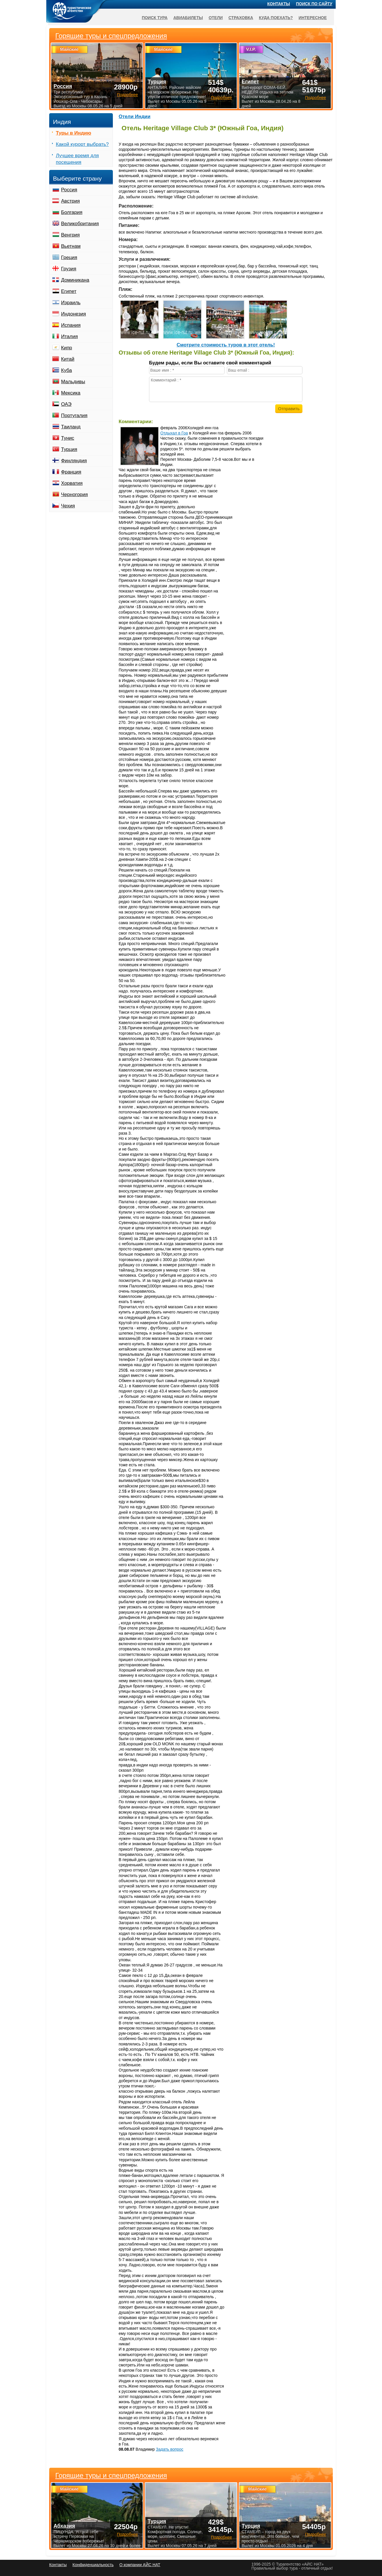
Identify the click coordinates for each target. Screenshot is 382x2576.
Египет (68, 291)
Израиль (70, 302)
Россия (69, 189)
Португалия (74, 415)
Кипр (66, 348)
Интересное (313, 17)
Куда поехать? (276, 17)
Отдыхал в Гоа (174, 433)
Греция (69, 257)
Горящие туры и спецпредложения (111, 2475)
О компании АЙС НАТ (140, 2564)
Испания (70, 325)
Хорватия (71, 483)
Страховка (241, 17)
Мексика (70, 393)
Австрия (70, 201)
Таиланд (70, 427)
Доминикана (75, 280)
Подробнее (127, 2534)
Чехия (68, 506)
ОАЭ (66, 404)
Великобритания (80, 223)
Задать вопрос (169, 2449)
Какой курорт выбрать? (82, 144)
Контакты (278, 3)
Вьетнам (70, 246)
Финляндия (74, 460)
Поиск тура (155, 17)
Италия (69, 336)
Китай (67, 359)
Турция (69, 449)
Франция (71, 472)
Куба (66, 370)
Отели (216, 17)
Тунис (67, 438)
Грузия (68, 268)
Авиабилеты (188, 17)
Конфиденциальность (92, 2564)
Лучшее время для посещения (77, 159)
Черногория (74, 494)
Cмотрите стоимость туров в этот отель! (226, 345)
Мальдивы (73, 381)
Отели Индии (134, 116)
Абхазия (64, 2526)
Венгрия (70, 235)
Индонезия (73, 314)
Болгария (71, 212)
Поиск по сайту (314, 3)
